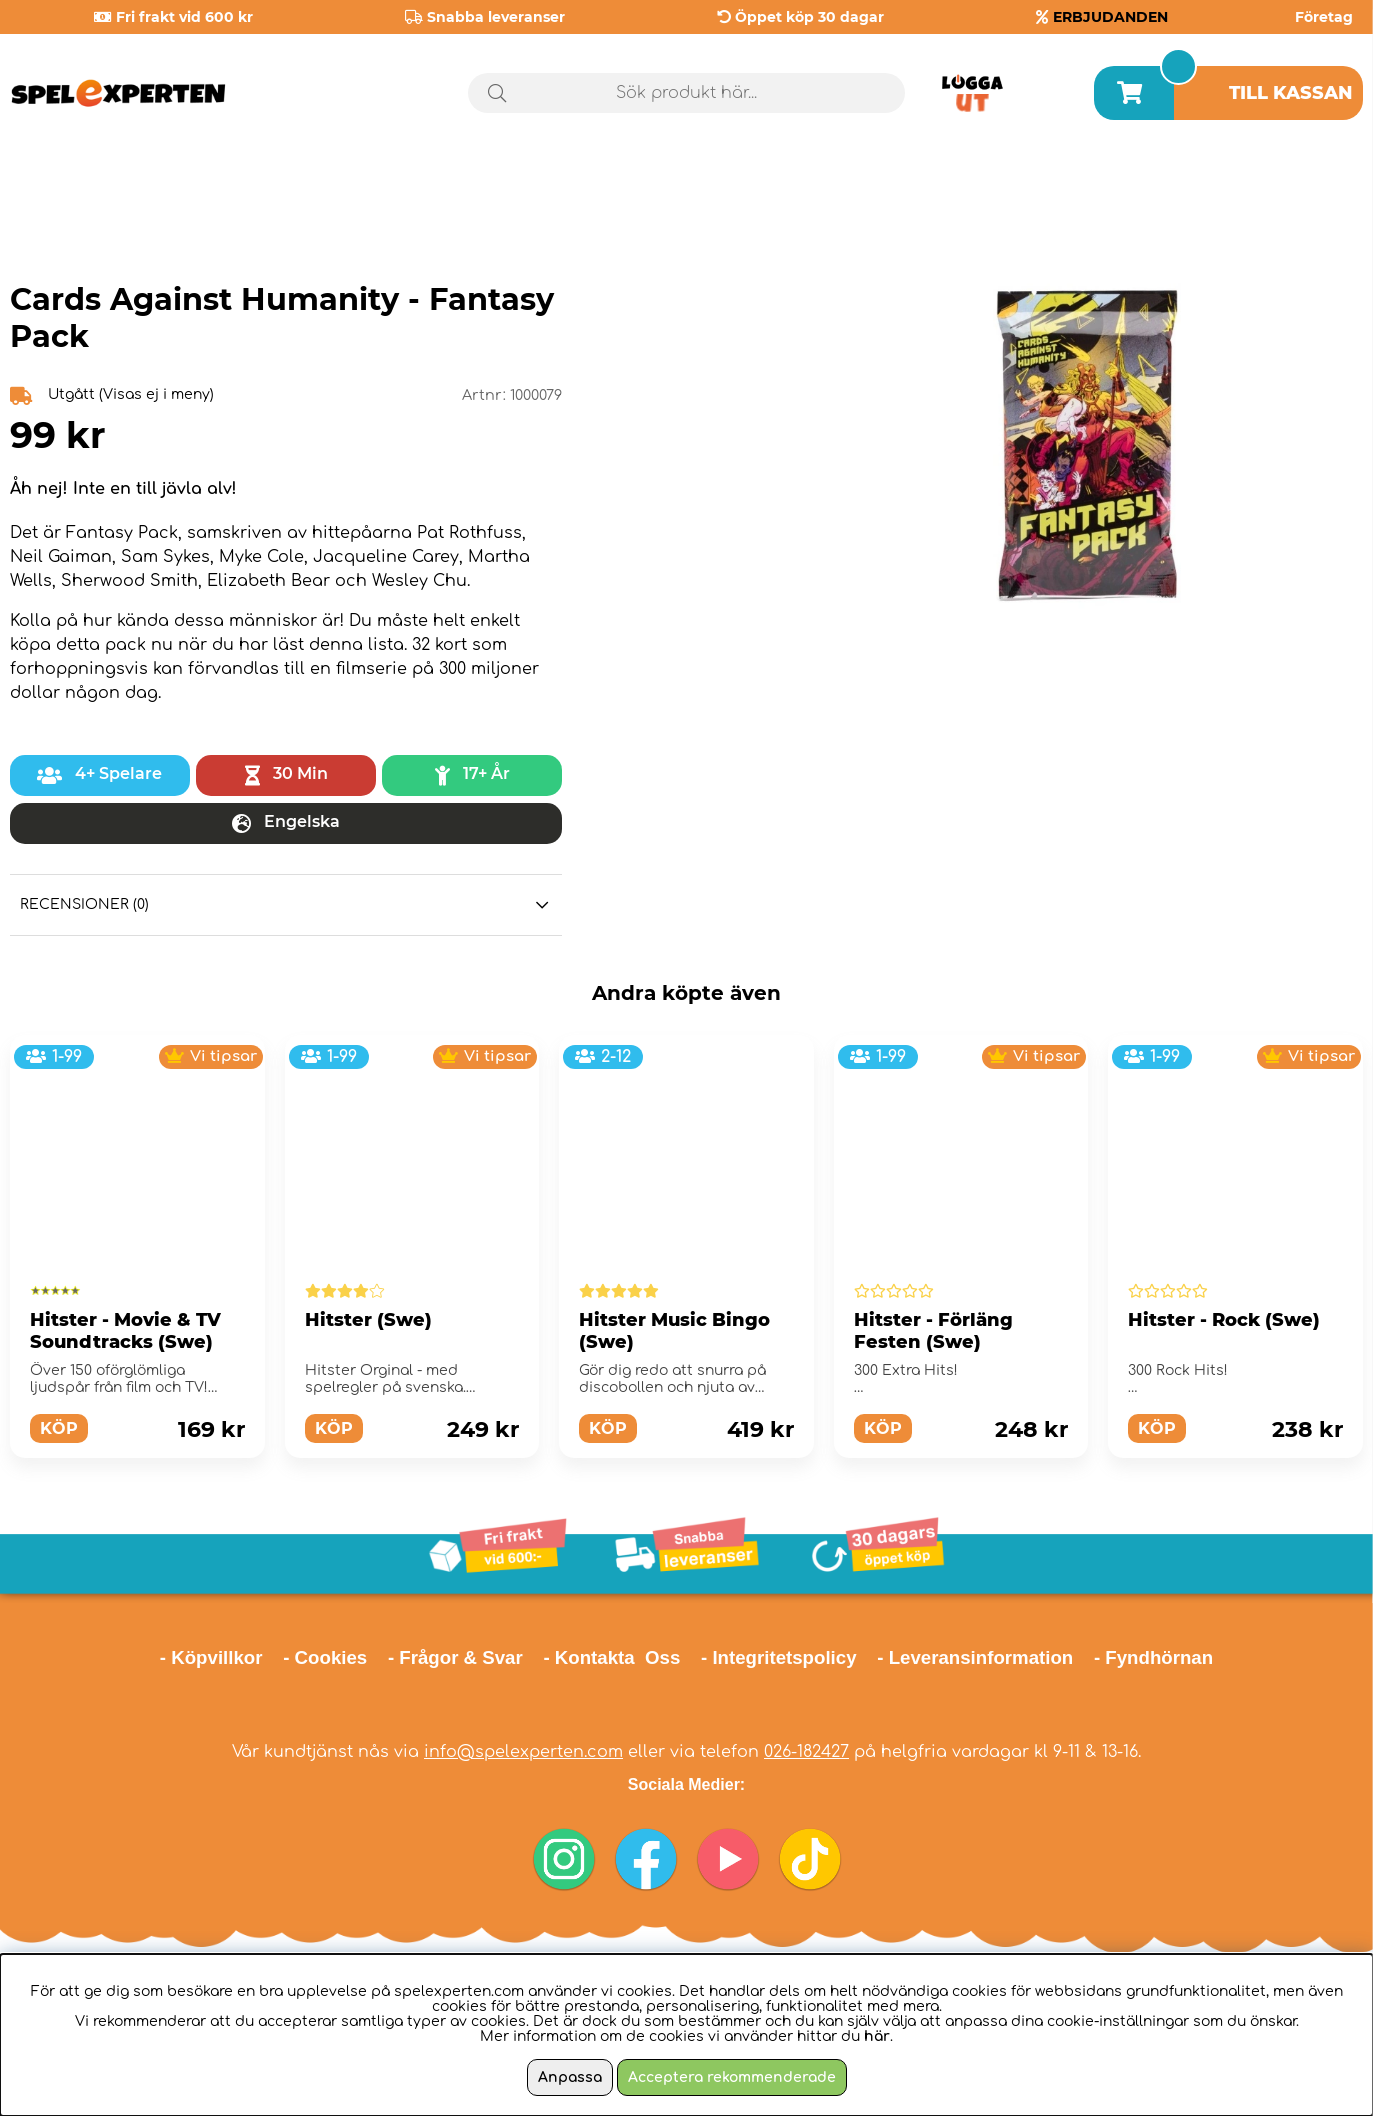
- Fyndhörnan (1153, 1657)
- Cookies (325, 1657)
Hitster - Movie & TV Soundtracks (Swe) (125, 1331)
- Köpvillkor (211, 1657)
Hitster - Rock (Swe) (1224, 1320)
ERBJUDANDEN (1110, 17)
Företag (1324, 17)
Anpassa (570, 2077)
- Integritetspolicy (779, 1657)
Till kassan (1291, 93)
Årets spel (1278, 179)
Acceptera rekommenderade (732, 2077)
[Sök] (687, 93)
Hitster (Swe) (368, 1320)
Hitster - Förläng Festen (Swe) (933, 1331)
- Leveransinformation (975, 1657)
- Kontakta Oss (611, 1657)
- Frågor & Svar (455, 1657)
